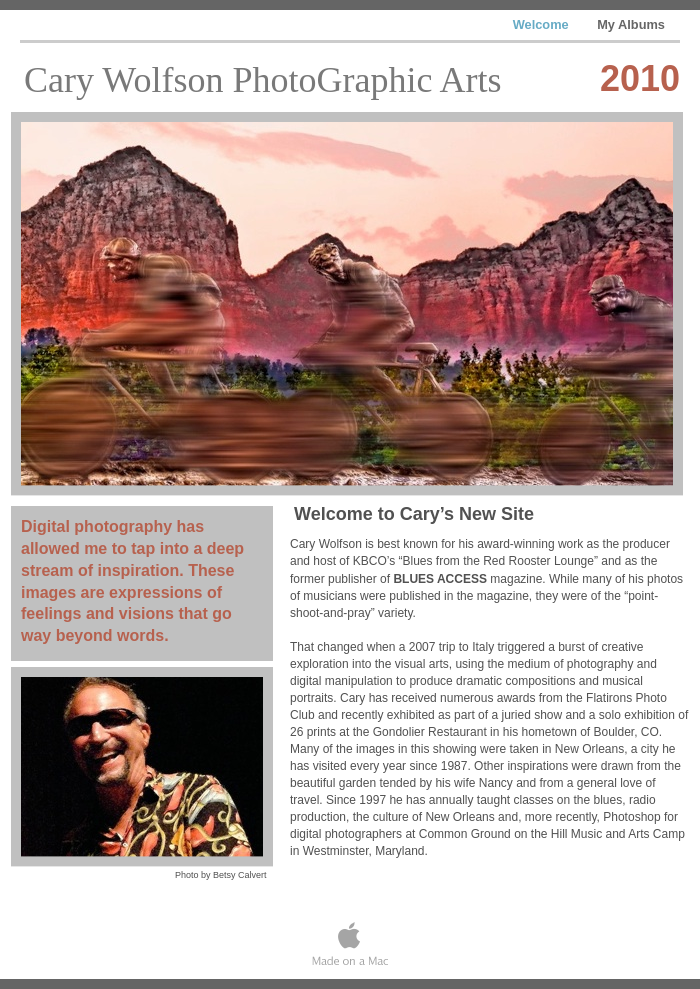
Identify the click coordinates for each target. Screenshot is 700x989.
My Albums (631, 24)
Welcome (543, 24)
